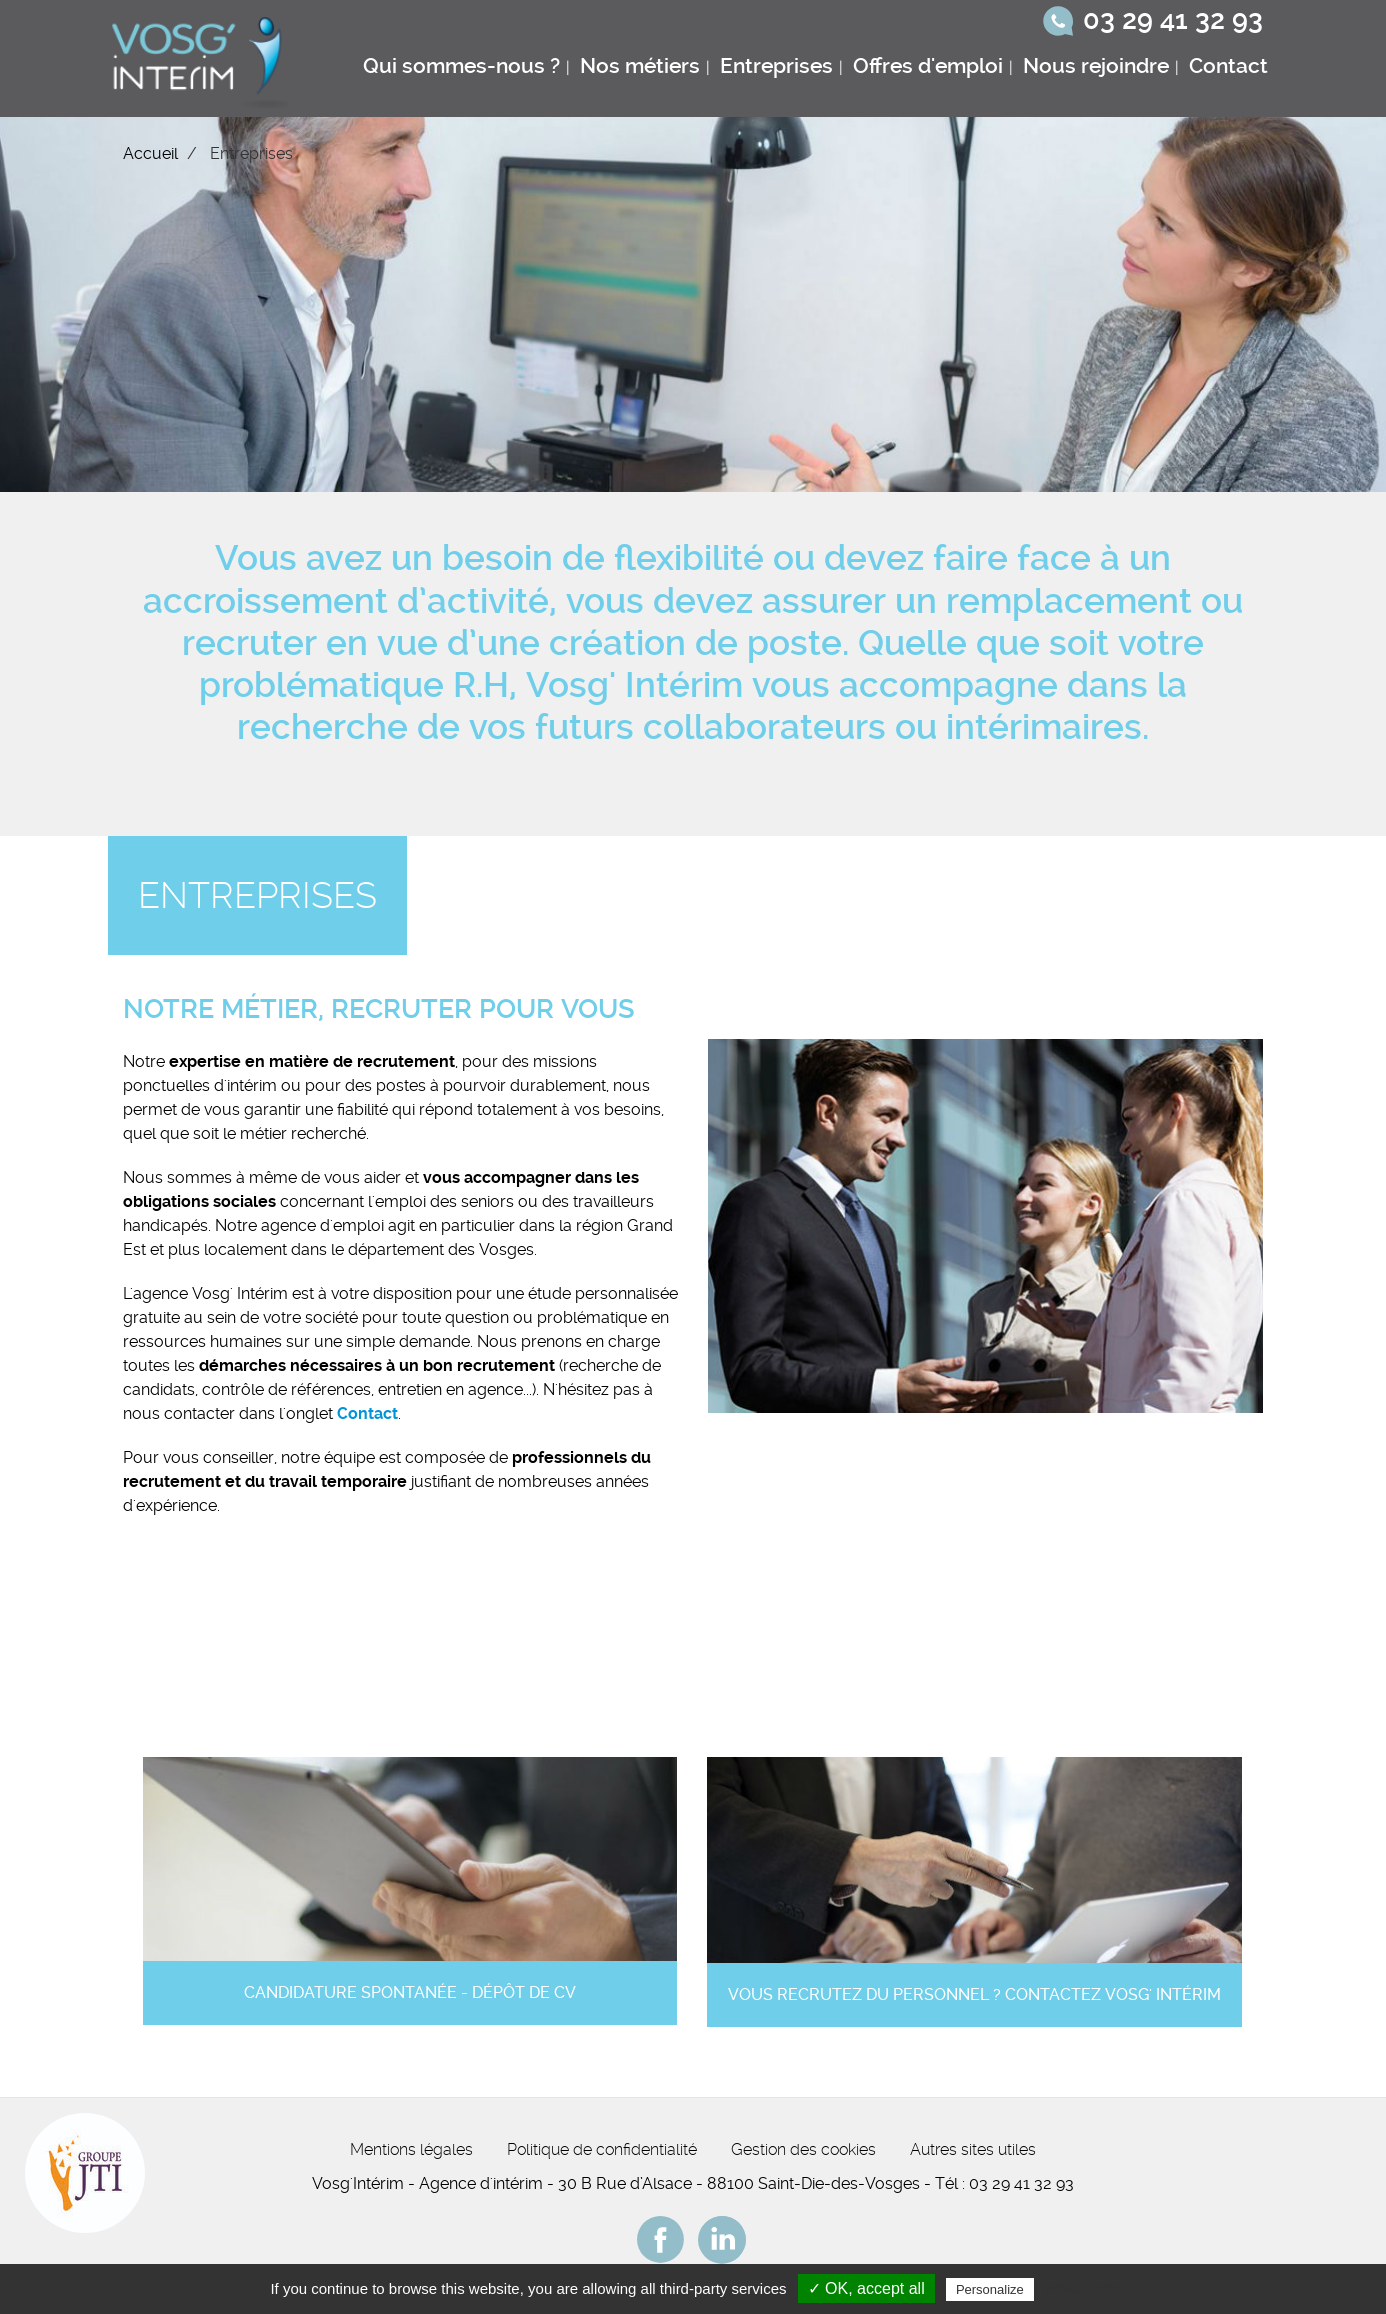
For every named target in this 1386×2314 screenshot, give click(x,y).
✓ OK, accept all (866, 2288)
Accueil (150, 153)
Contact (1228, 66)
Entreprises (776, 66)
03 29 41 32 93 (1173, 20)
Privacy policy (1087, 2289)
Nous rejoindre (1096, 66)
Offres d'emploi (928, 66)
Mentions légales (411, 2149)
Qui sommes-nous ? (461, 66)
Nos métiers (640, 66)
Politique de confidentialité (602, 2149)
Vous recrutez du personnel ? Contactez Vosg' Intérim (974, 1994)
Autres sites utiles (973, 2149)
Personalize (990, 2289)
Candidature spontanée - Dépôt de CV (410, 1992)
